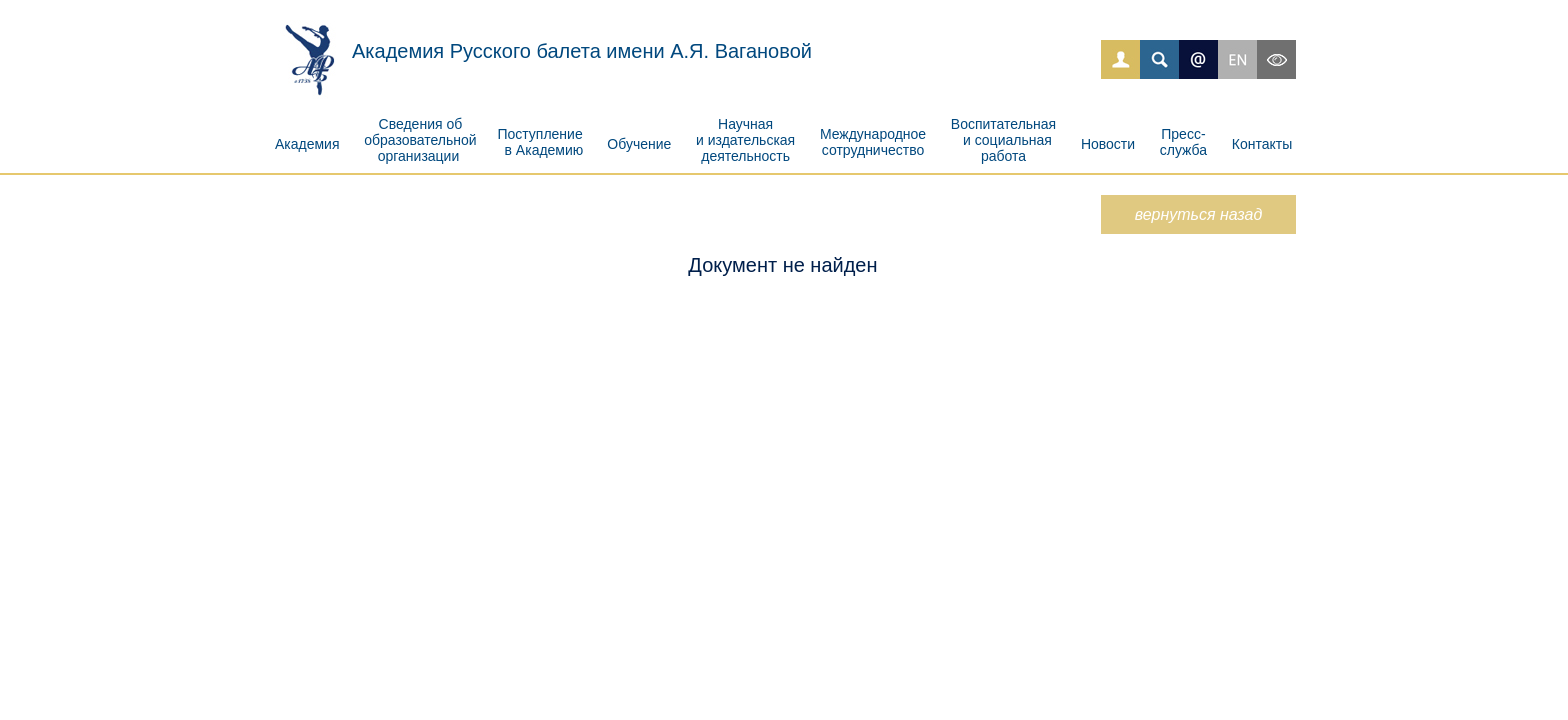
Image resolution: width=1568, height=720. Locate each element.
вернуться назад (1199, 214)
